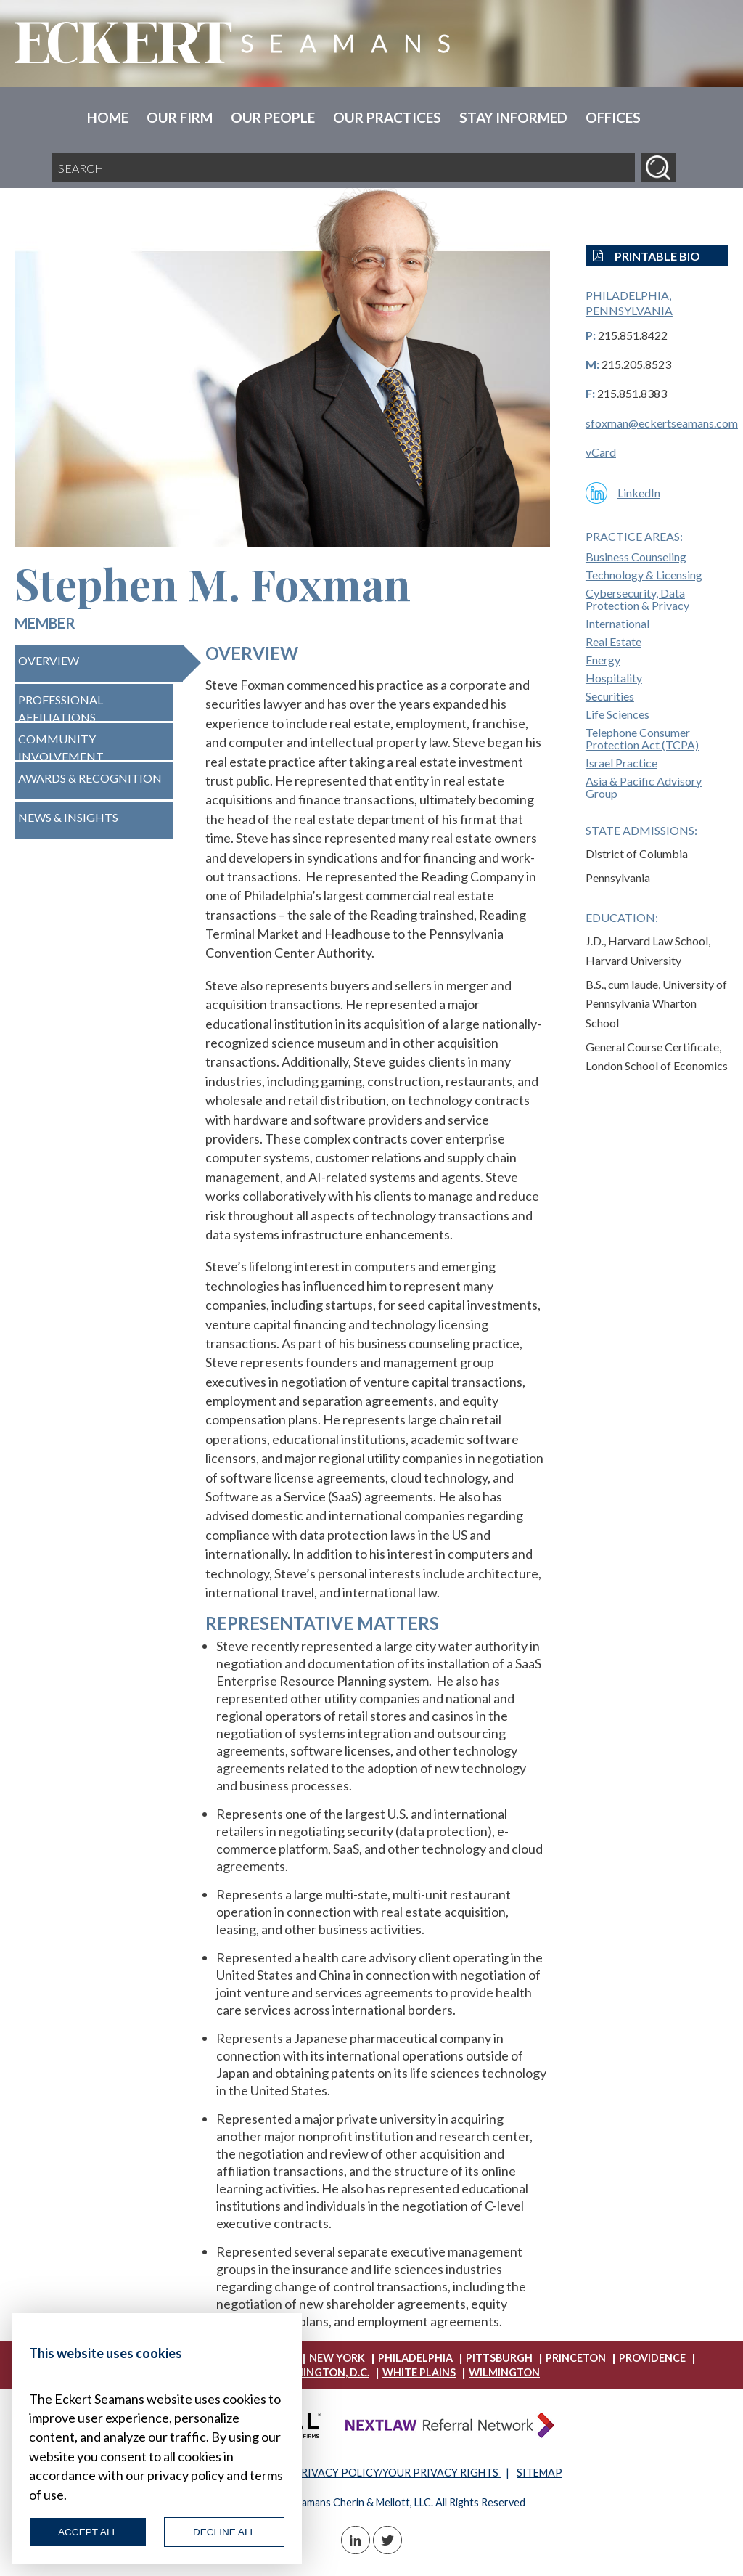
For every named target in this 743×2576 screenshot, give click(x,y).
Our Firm (180, 117)
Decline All (224, 2532)
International (617, 623)
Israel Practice (621, 763)
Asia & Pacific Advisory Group (644, 787)
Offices (613, 117)
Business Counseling (636, 556)
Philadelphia (415, 2358)
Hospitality (614, 678)
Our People (273, 117)
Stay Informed (513, 117)
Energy (603, 660)
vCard (601, 452)
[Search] (658, 167)
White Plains (419, 2372)
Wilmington (504, 2372)
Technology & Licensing (644, 575)
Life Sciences (617, 714)
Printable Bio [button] (646, 256)
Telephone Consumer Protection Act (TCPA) (642, 738)
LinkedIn (638, 493)
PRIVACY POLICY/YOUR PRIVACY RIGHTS (397, 2472)
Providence (652, 2358)
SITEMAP (539, 2472)
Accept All (88, 2532)
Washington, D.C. (320, 2372)
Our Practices (387, 117)
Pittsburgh (499, 2358)
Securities (610, 696)
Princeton (576, 2358)
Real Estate (613, 641)
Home (107, 117)
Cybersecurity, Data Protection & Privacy (637, 599)
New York (337, 2358)
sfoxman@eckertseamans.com (662, 423)
